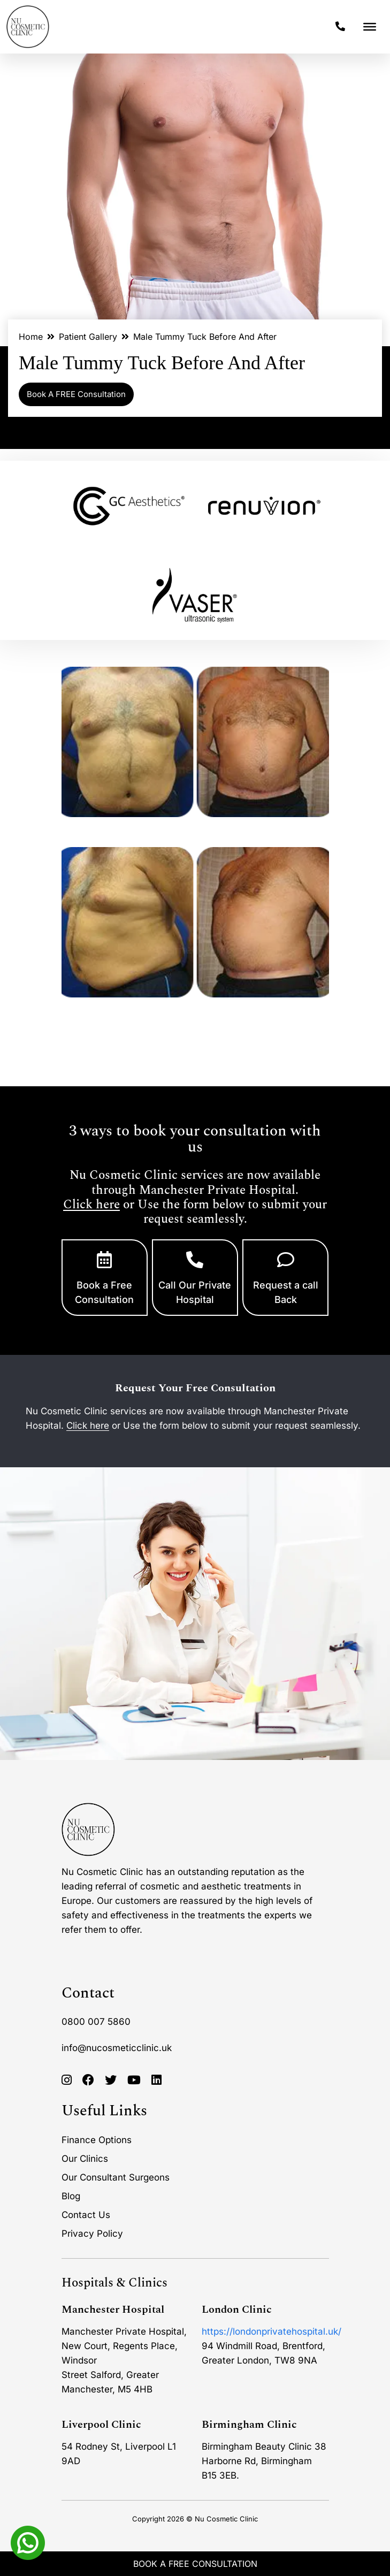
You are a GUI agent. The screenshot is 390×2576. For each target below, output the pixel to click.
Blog (71, 2196)
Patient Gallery (88, 336)
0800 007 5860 (96, 2021)
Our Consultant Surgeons (116, 2177)
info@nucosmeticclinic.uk (117, 2047)
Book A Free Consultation (195, 2563)
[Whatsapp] (28, 2541)
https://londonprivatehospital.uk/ (271, 2331)
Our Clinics (85, 2158)
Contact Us (86, 2214)
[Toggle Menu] (369, 27)
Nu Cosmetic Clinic (226, 2518)
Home (31, 336)
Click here (91, 1204)
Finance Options (97, 2140)
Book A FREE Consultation (76, 394)
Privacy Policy (92, 2233)
